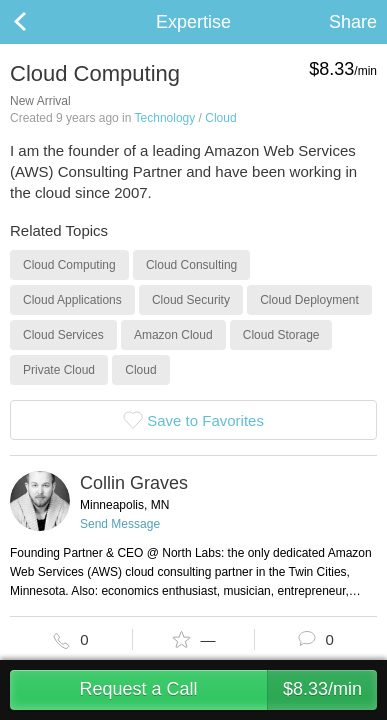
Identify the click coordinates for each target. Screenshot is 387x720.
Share (353, 22)
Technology (165, 118)
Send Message (120, 524)
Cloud (220, 118)
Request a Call (228, 690)
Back (40, 22)
